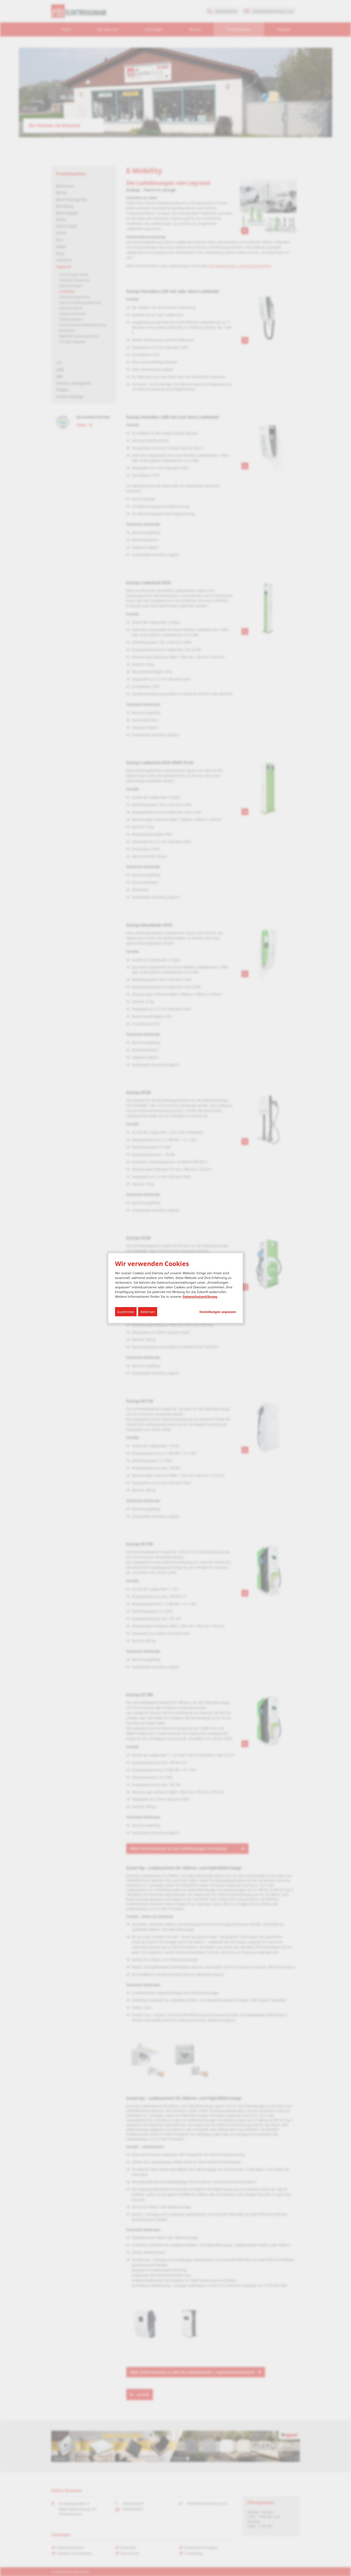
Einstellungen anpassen (217, 1312)
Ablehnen (147, 1312)
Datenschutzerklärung (200, 1296)
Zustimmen (125, 1312)
